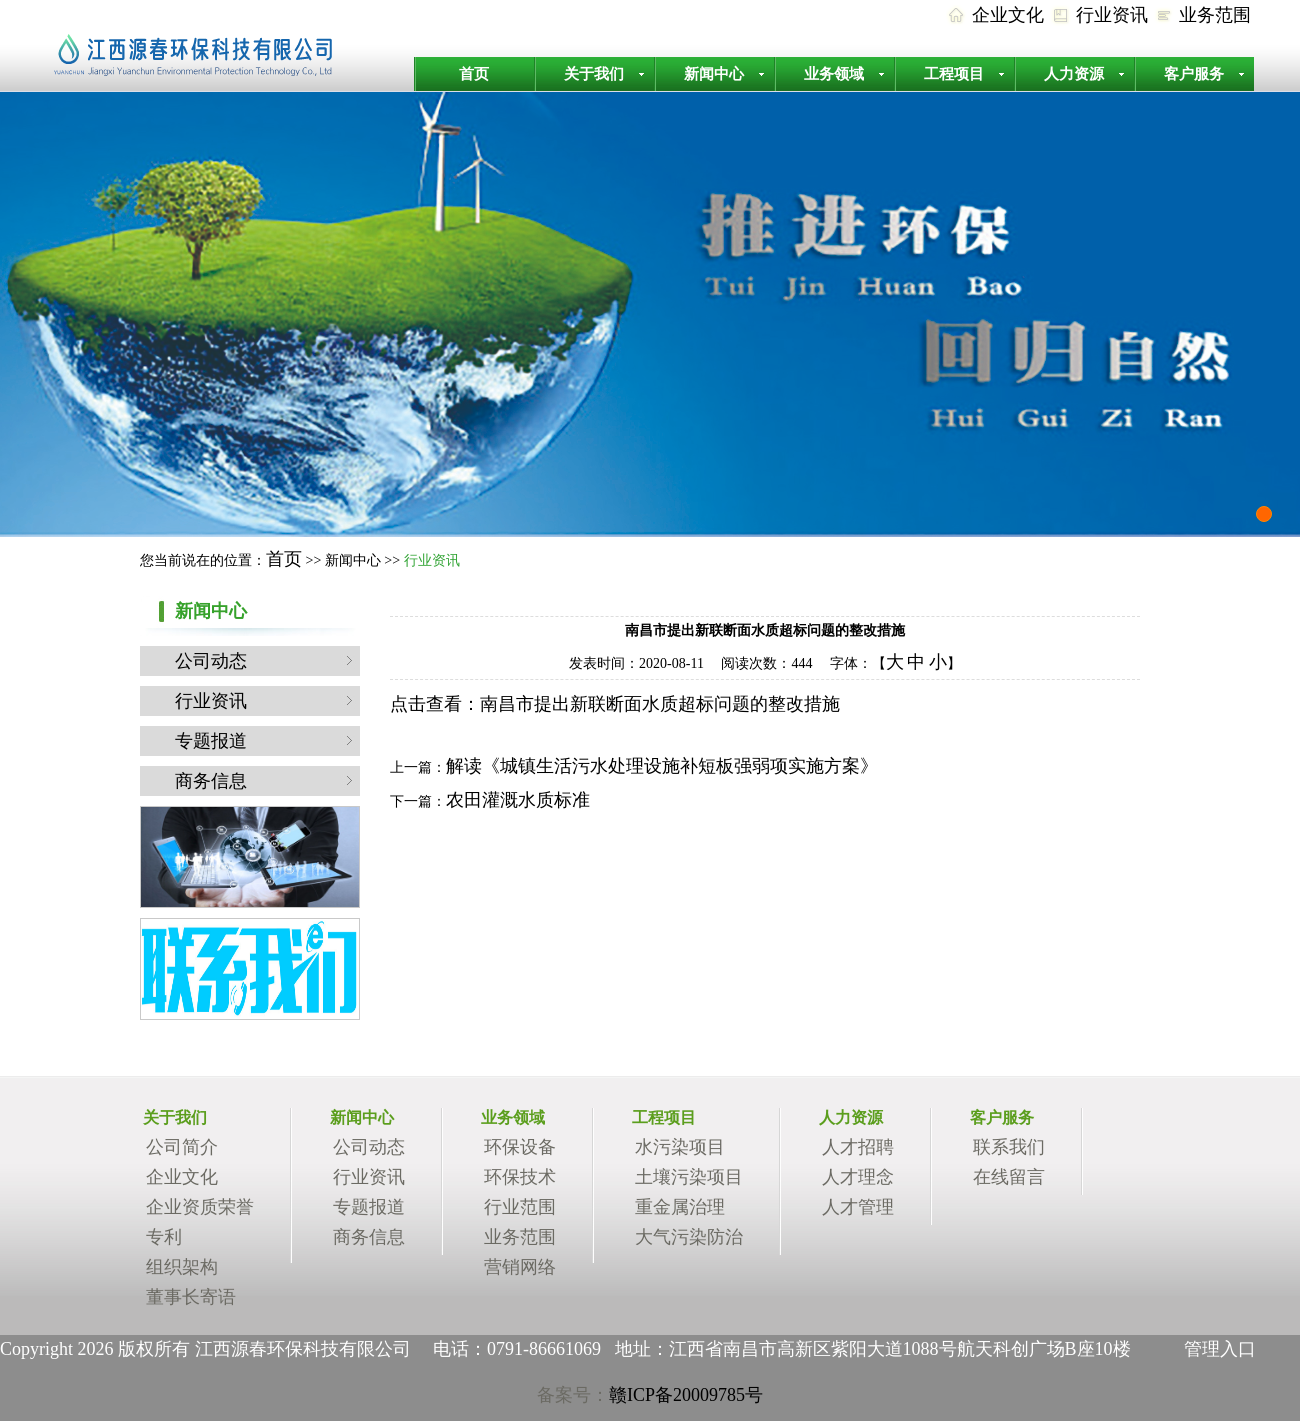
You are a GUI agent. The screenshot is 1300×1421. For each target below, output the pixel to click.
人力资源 (1074, 74)
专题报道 (211, 741)
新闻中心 (714, 74)
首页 (474, 74)
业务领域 (834, 74)
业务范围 (1215, 15)
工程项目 (954, 74)
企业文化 (1008, 15)
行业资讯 (1112, 15)
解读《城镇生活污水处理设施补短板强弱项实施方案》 (662, 766)
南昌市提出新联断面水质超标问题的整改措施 (660, 704)
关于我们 (594, 74)
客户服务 (1194, 74)
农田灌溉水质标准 (518, 800)
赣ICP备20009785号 (686, 1395)
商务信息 (211, 781)
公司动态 (211, 661)
